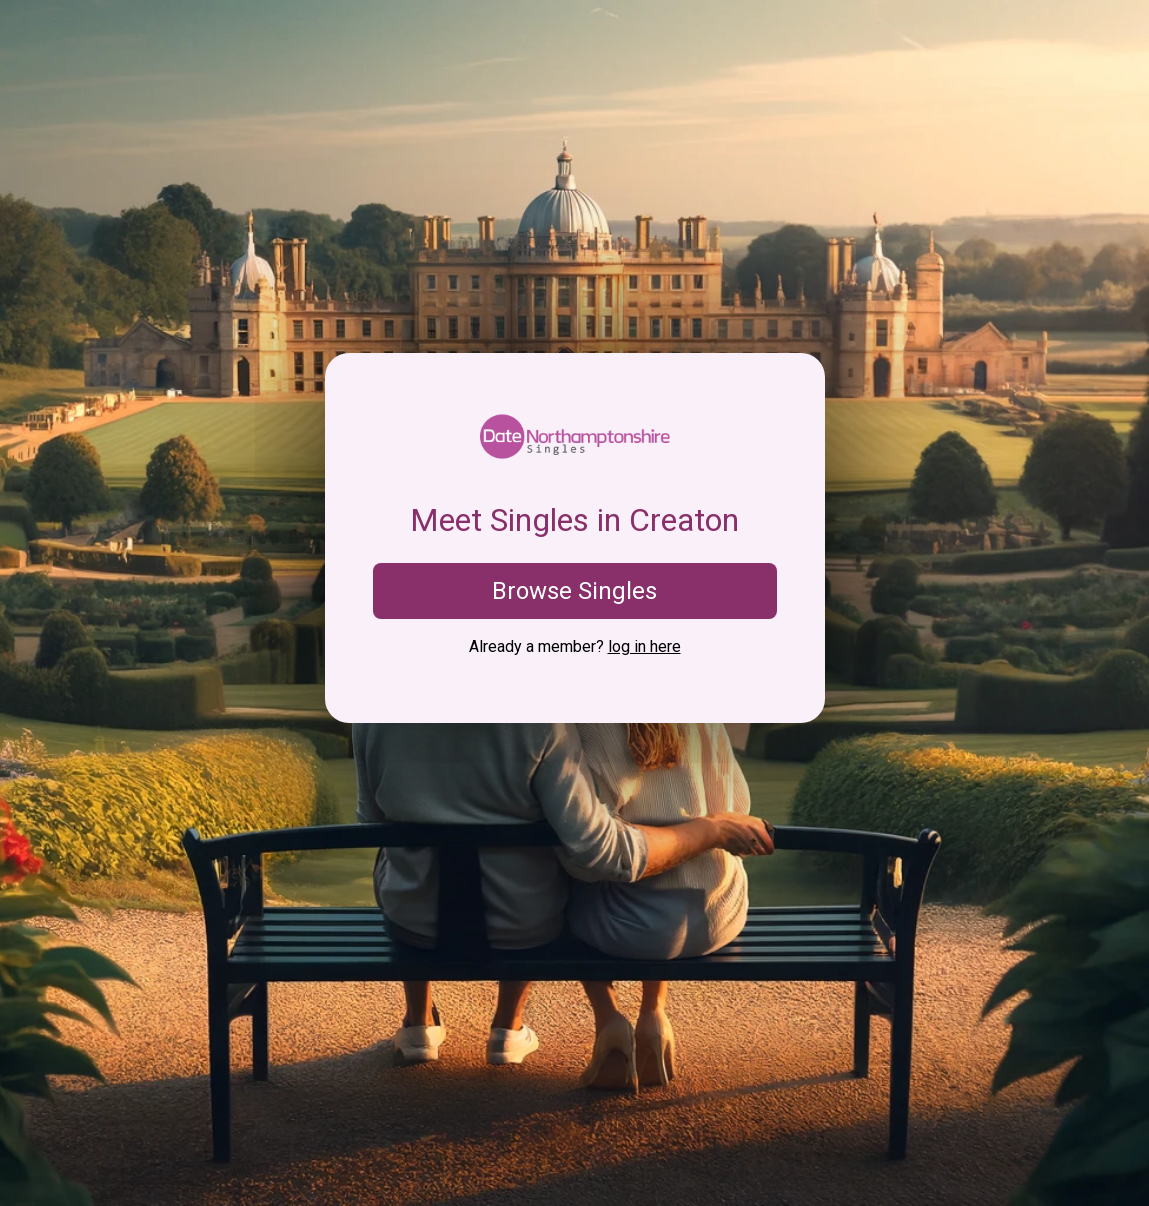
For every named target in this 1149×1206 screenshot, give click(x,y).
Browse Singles (574, 591)
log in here (644, 646)
